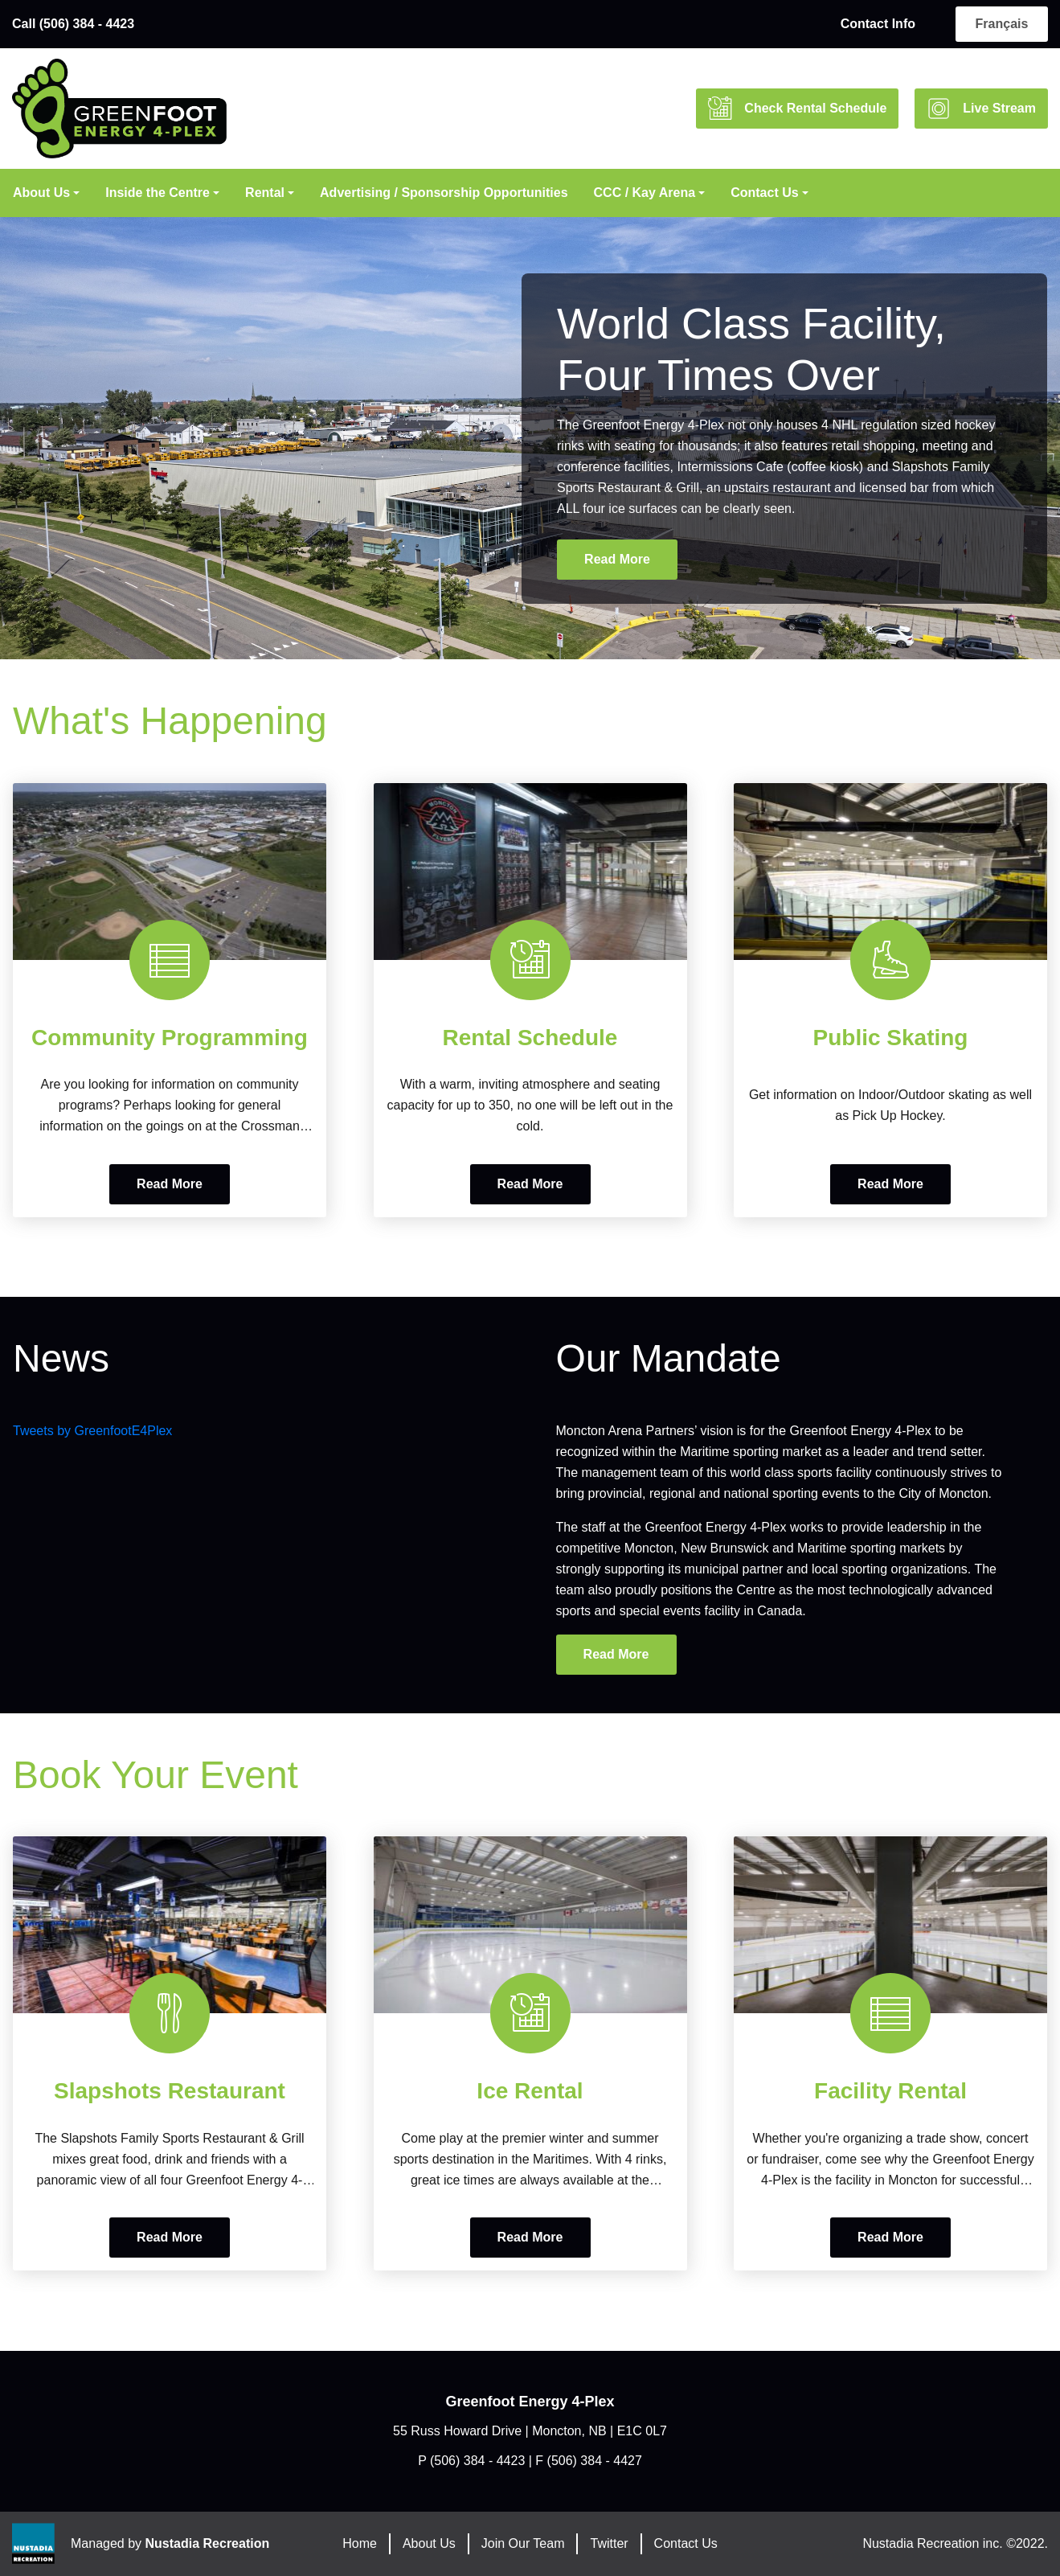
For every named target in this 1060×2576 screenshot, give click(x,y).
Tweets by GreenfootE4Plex (92, 1431)
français (1002, 24)
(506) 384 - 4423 (477, 2460)
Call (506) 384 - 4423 (73, 24)
